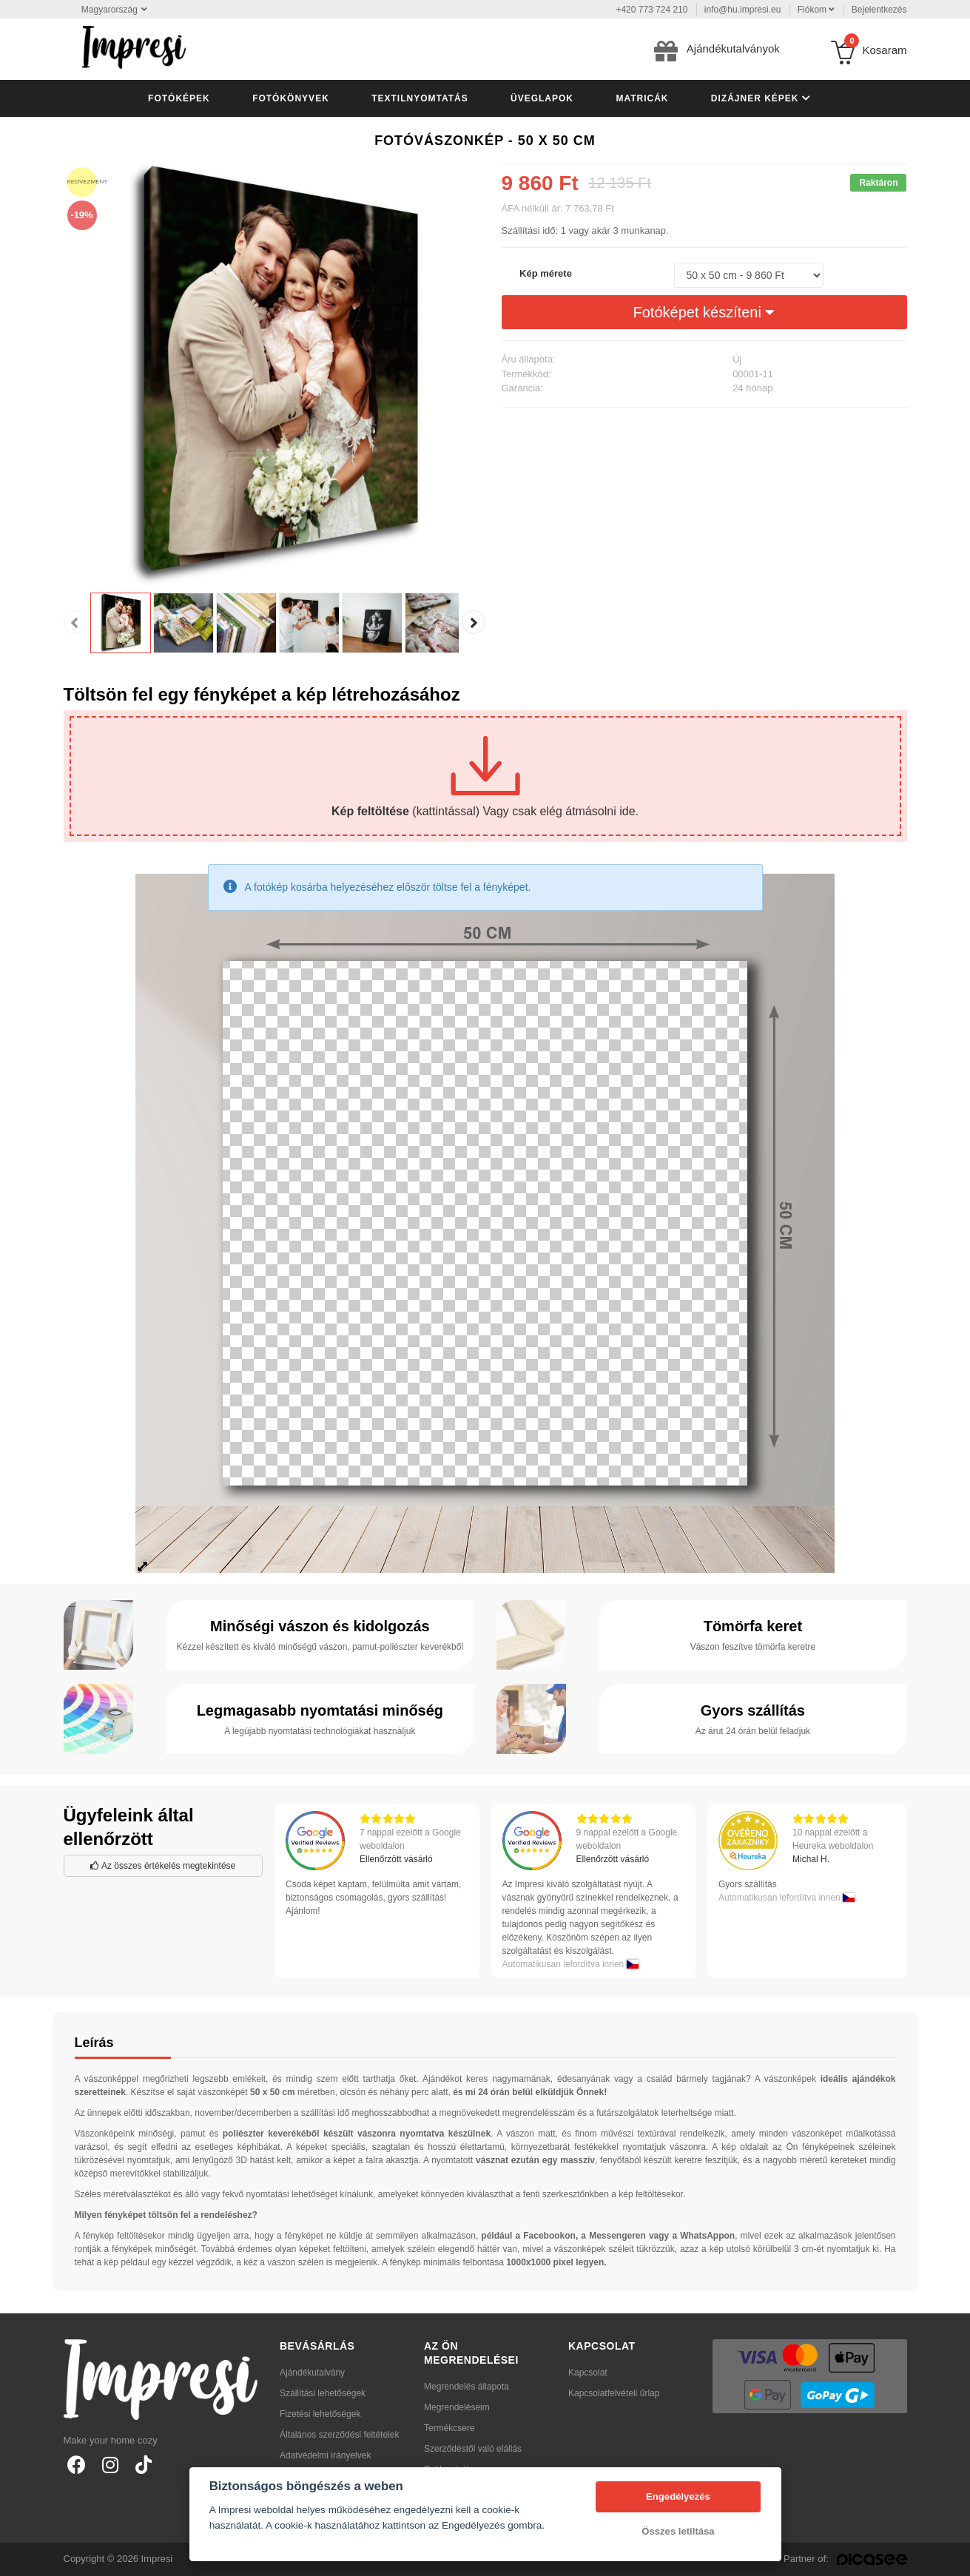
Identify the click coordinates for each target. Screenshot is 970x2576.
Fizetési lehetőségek (320, 2414)
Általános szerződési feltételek (339, 2435)
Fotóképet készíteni (704, 312)
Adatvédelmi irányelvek (325, 2455)
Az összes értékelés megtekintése (162, 1866)
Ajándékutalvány (312, 2372)
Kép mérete (545, 273)
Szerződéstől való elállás (473, 2449)
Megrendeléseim (457, 2407)
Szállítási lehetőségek (323, 2393)
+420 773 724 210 (651, 9)
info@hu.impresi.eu (742, 9)
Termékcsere (449, 2428)
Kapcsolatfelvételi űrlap (613, 2393)
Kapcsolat (587, 2372)
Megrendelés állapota (466, 2386)
